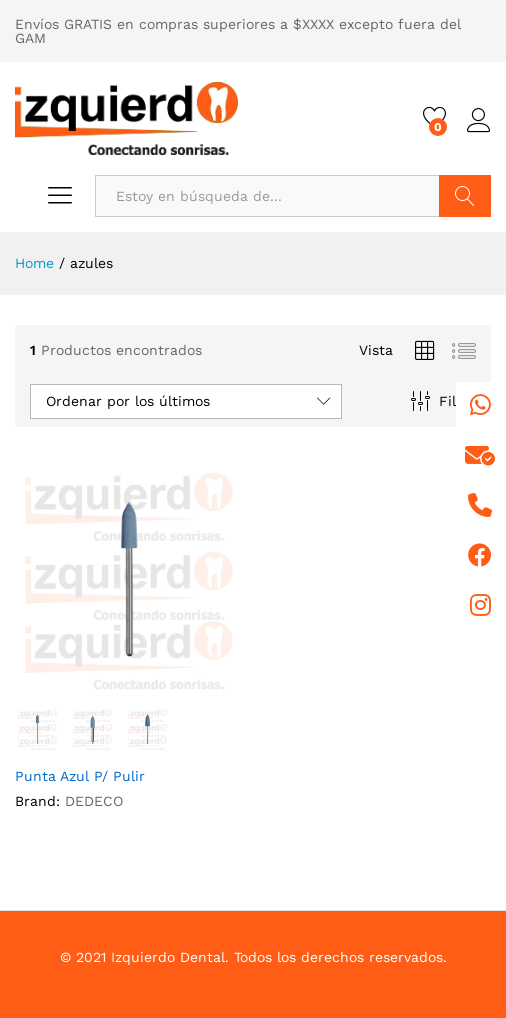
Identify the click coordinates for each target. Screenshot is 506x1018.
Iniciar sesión (479, 121)
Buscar (465, 196)
